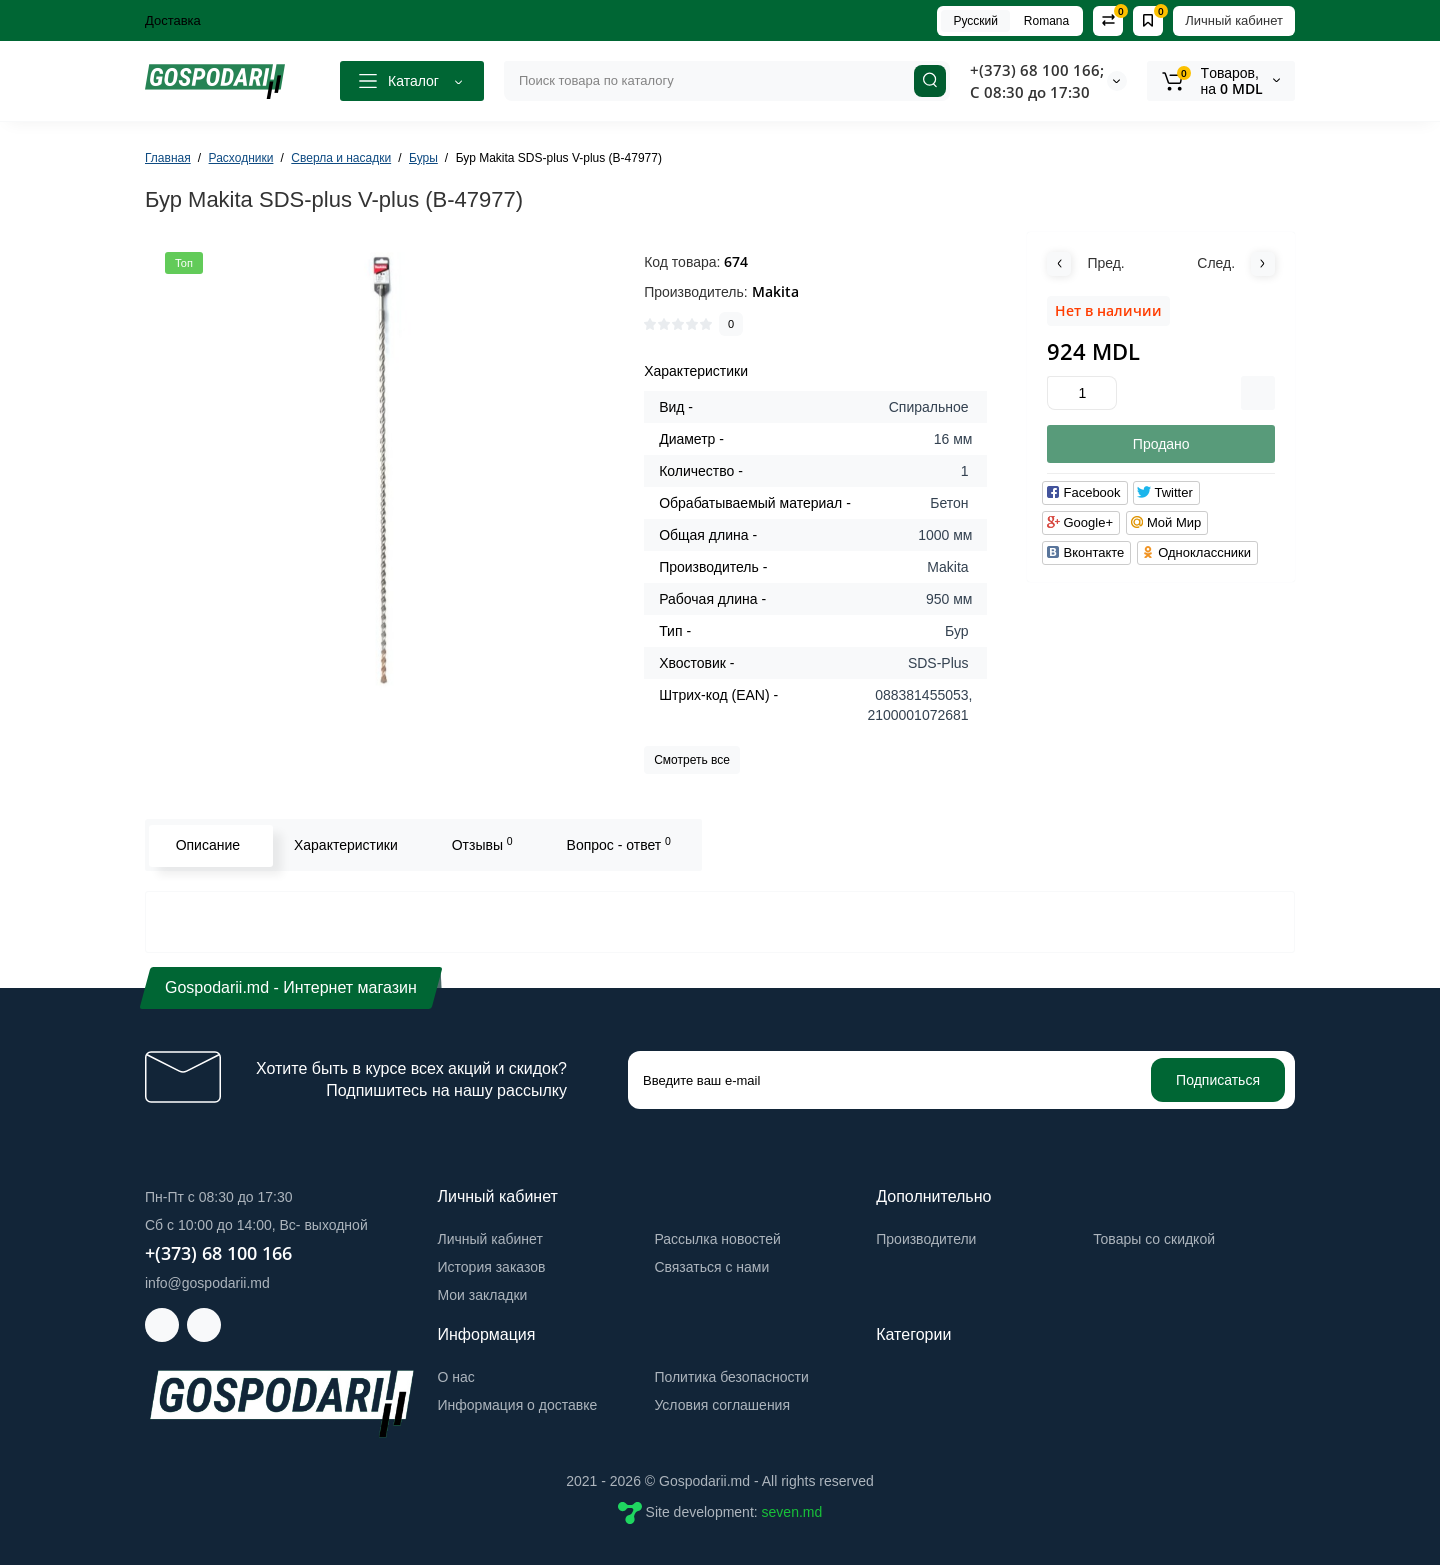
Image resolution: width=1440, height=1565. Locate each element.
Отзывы (480, 844)
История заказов (492, 1267)
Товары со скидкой (1154, 1239)
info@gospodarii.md (207, 1283)
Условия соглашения (722, 1405)
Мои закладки (483, 1295)
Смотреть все (692, 760)
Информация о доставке (518, 1405)
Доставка (173, 20)
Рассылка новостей (717, 1239)
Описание (206, 845)
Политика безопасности (731, 1377)
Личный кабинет (1234, 20)
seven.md (792, 1512)
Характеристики (344, 845)
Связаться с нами (711, 1267)
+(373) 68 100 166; (1037, 70)
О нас (456, 1377)
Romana (1046, 21)
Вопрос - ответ (617, 844)
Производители (926, 1239)
